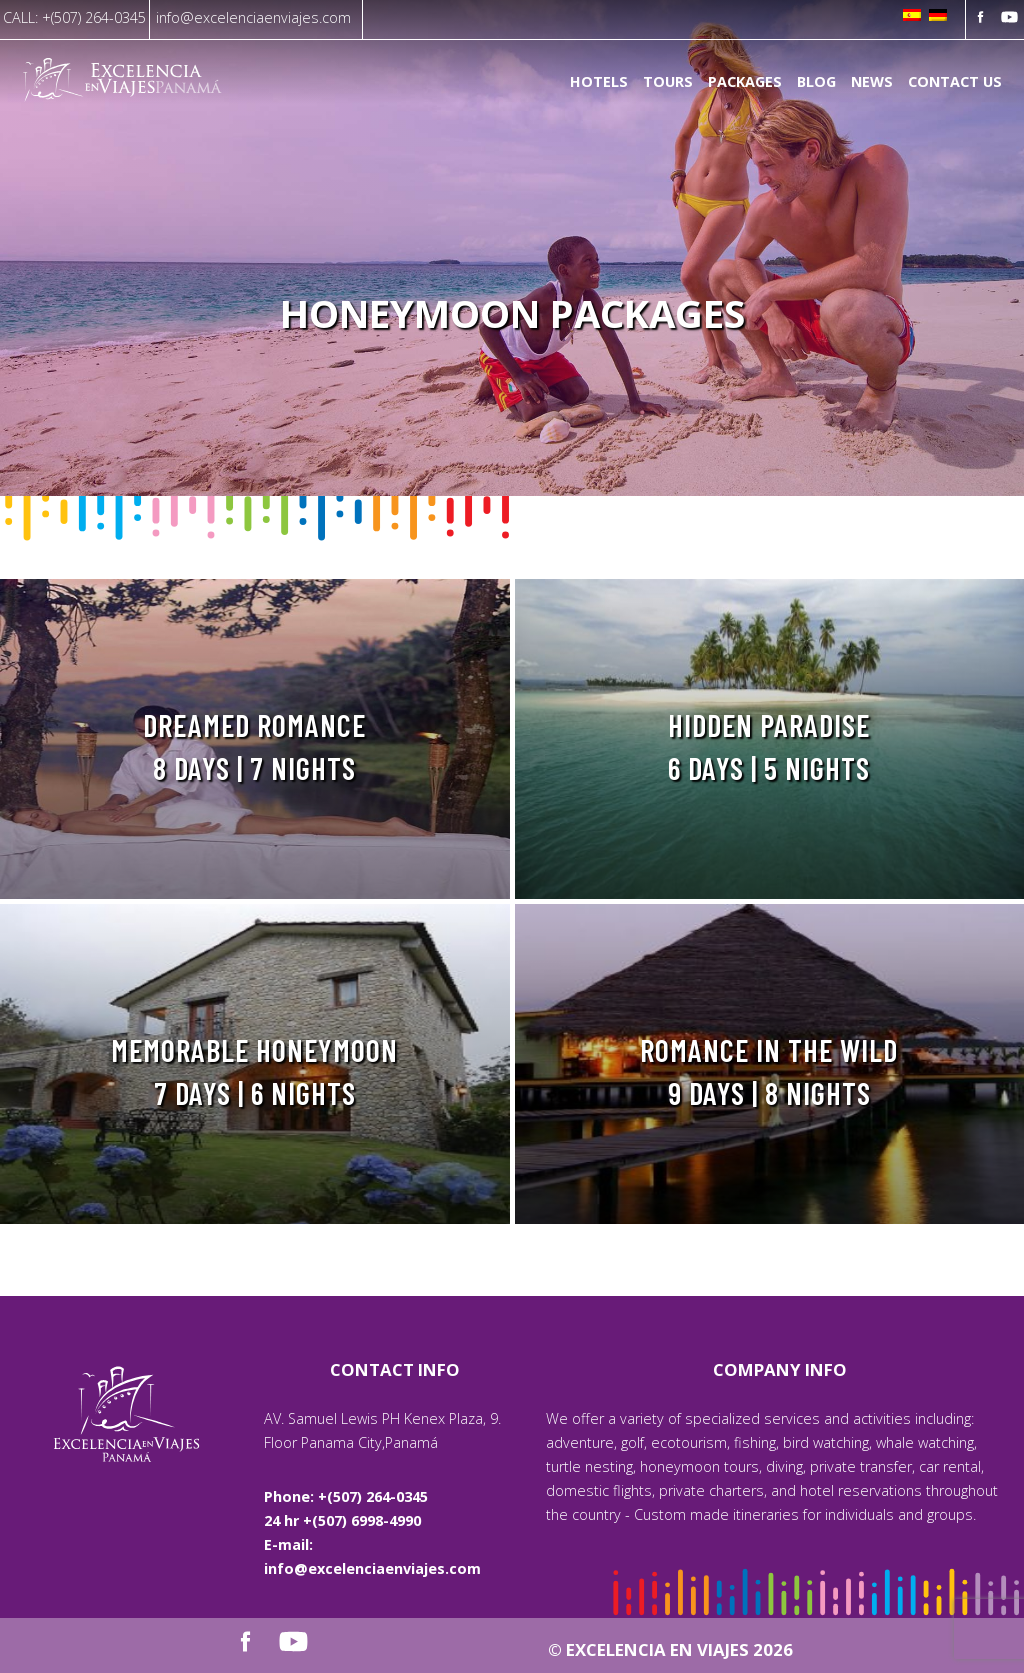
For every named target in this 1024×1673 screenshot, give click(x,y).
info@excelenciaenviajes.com (253, 17)
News (872, 82)
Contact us (955, 82)
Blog (816, 82)
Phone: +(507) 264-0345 (346, 1496)
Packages (745, 82)
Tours (668, 82)
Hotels (599, 82)
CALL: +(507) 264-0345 (74, 17)
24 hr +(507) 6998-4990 (342, 1520)
